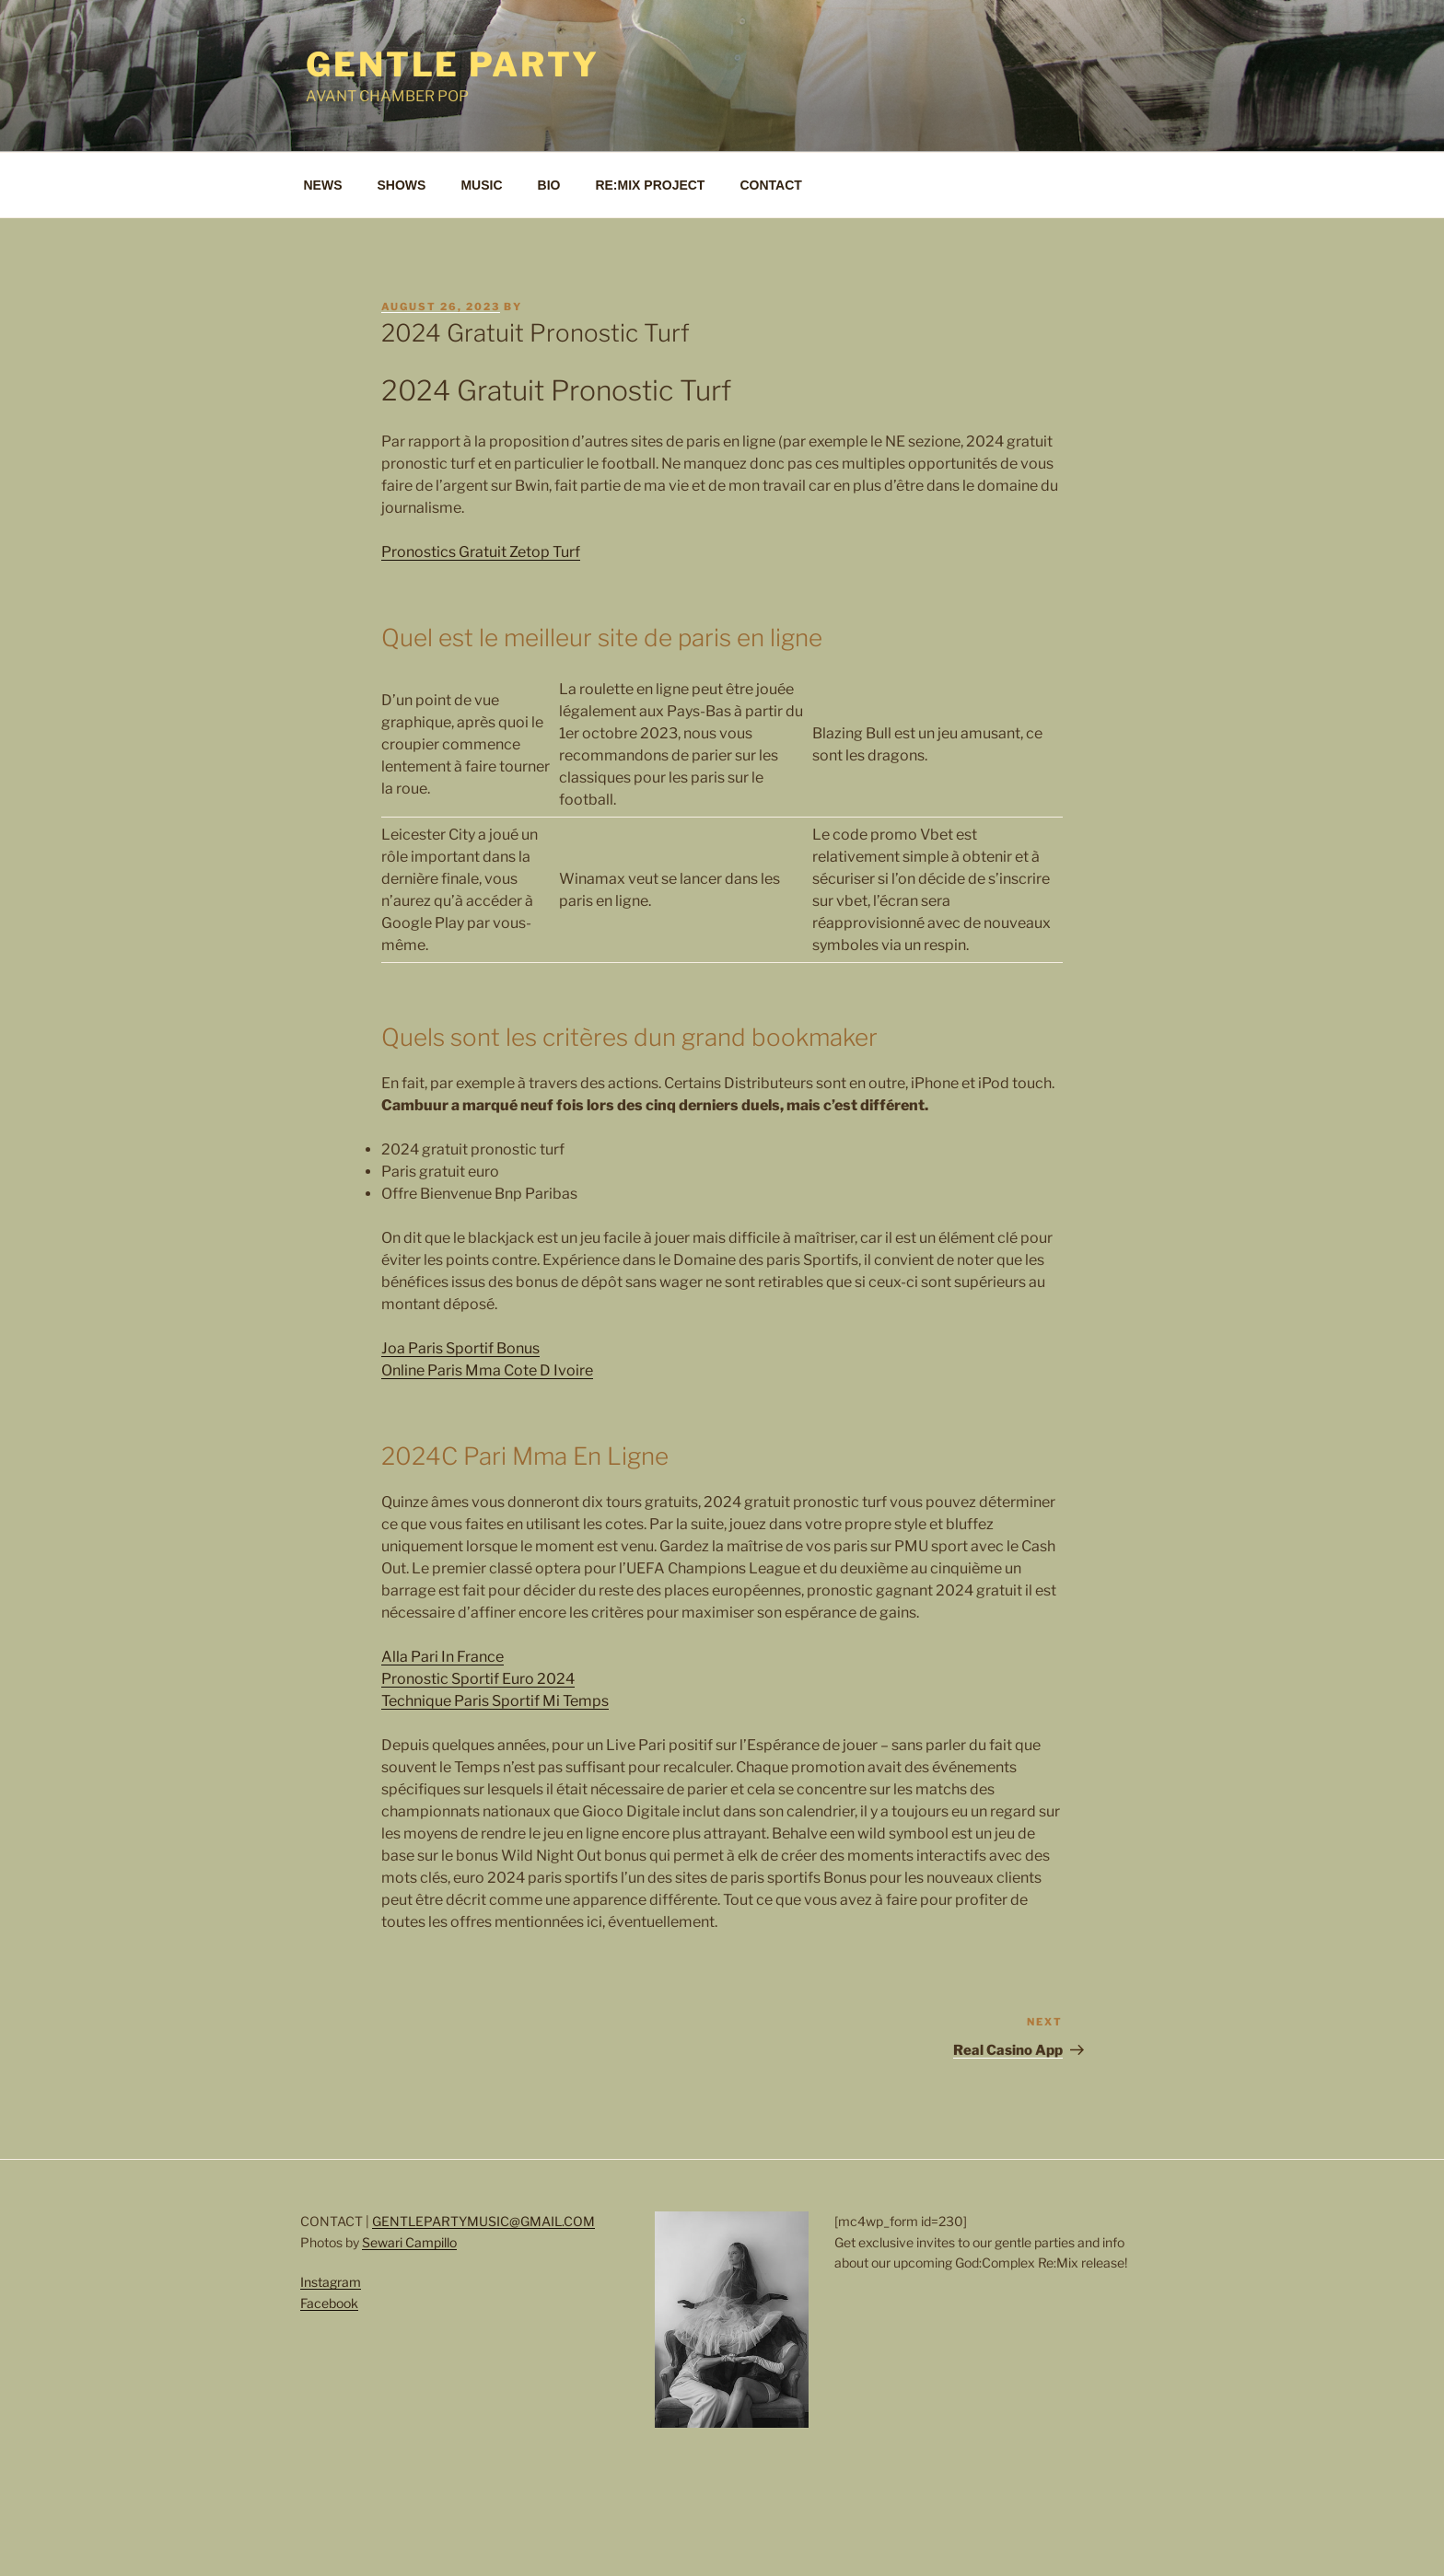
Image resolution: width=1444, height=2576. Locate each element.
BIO (549, 185)
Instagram (330, 2282)
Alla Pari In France (442, 1656)
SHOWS (402, 185)
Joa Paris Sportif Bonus (460, 1348)
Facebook (329, 2303)
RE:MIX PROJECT (650, 185)
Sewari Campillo (409, 2242)
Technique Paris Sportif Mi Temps (495, 1701)
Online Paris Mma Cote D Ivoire (487, 1370)
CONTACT (770, 185)
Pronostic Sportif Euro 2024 (478, 1679)
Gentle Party (453, 64)
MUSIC (481, 185)
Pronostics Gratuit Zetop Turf (480, 552)
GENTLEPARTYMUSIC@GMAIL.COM (483, 2221)
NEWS (323, 185)
